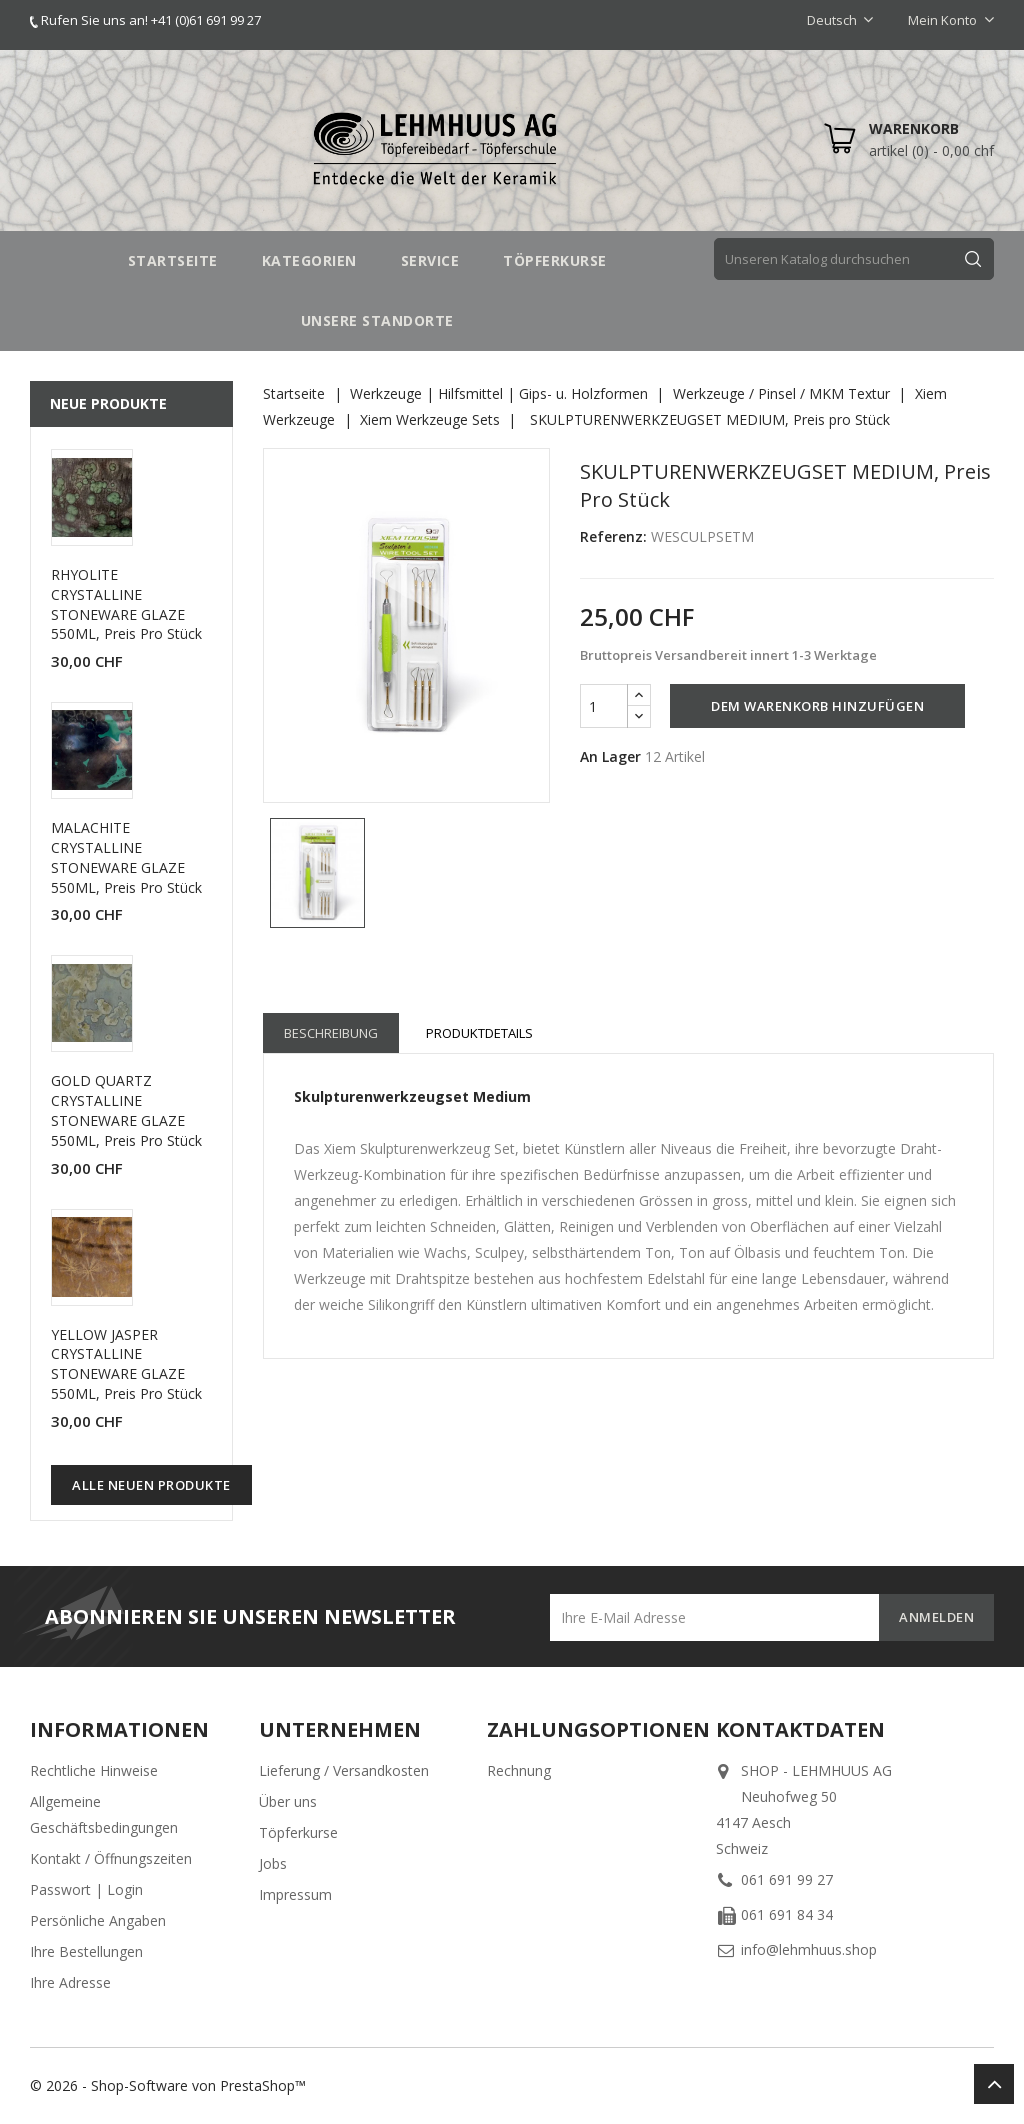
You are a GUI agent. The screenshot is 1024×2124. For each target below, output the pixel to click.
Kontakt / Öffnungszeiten (111, 1858)
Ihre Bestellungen (86, 1951)
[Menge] (604, 706)
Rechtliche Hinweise (94, 1770)
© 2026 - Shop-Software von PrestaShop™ (168, 2085)
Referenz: (613, 536)
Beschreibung (331, 1033)
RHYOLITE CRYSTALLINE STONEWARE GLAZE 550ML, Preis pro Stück (126, 604)
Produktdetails (479, 1033)
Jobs (273, 1863)
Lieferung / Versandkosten (344, 1770)
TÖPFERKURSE (555, 260)
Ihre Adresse (70, 1982)
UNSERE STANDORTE (377, 320)
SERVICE (430, 260)
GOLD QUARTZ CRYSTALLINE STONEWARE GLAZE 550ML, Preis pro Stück (126, 1110)
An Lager (610, 756)
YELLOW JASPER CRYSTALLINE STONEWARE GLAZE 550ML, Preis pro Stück (126, 1364)
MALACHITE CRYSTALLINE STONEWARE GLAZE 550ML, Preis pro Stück (126, 857)
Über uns (288, 1801)
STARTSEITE (173, 260)
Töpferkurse (298, 1832)
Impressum (295, 1894)
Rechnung (519, 1770)
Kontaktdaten (800, 1729)
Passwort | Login (86, 1889)
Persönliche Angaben (98, 1920)
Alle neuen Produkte (151, 1485)
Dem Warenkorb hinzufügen (817, 706)
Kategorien (309, 260)
